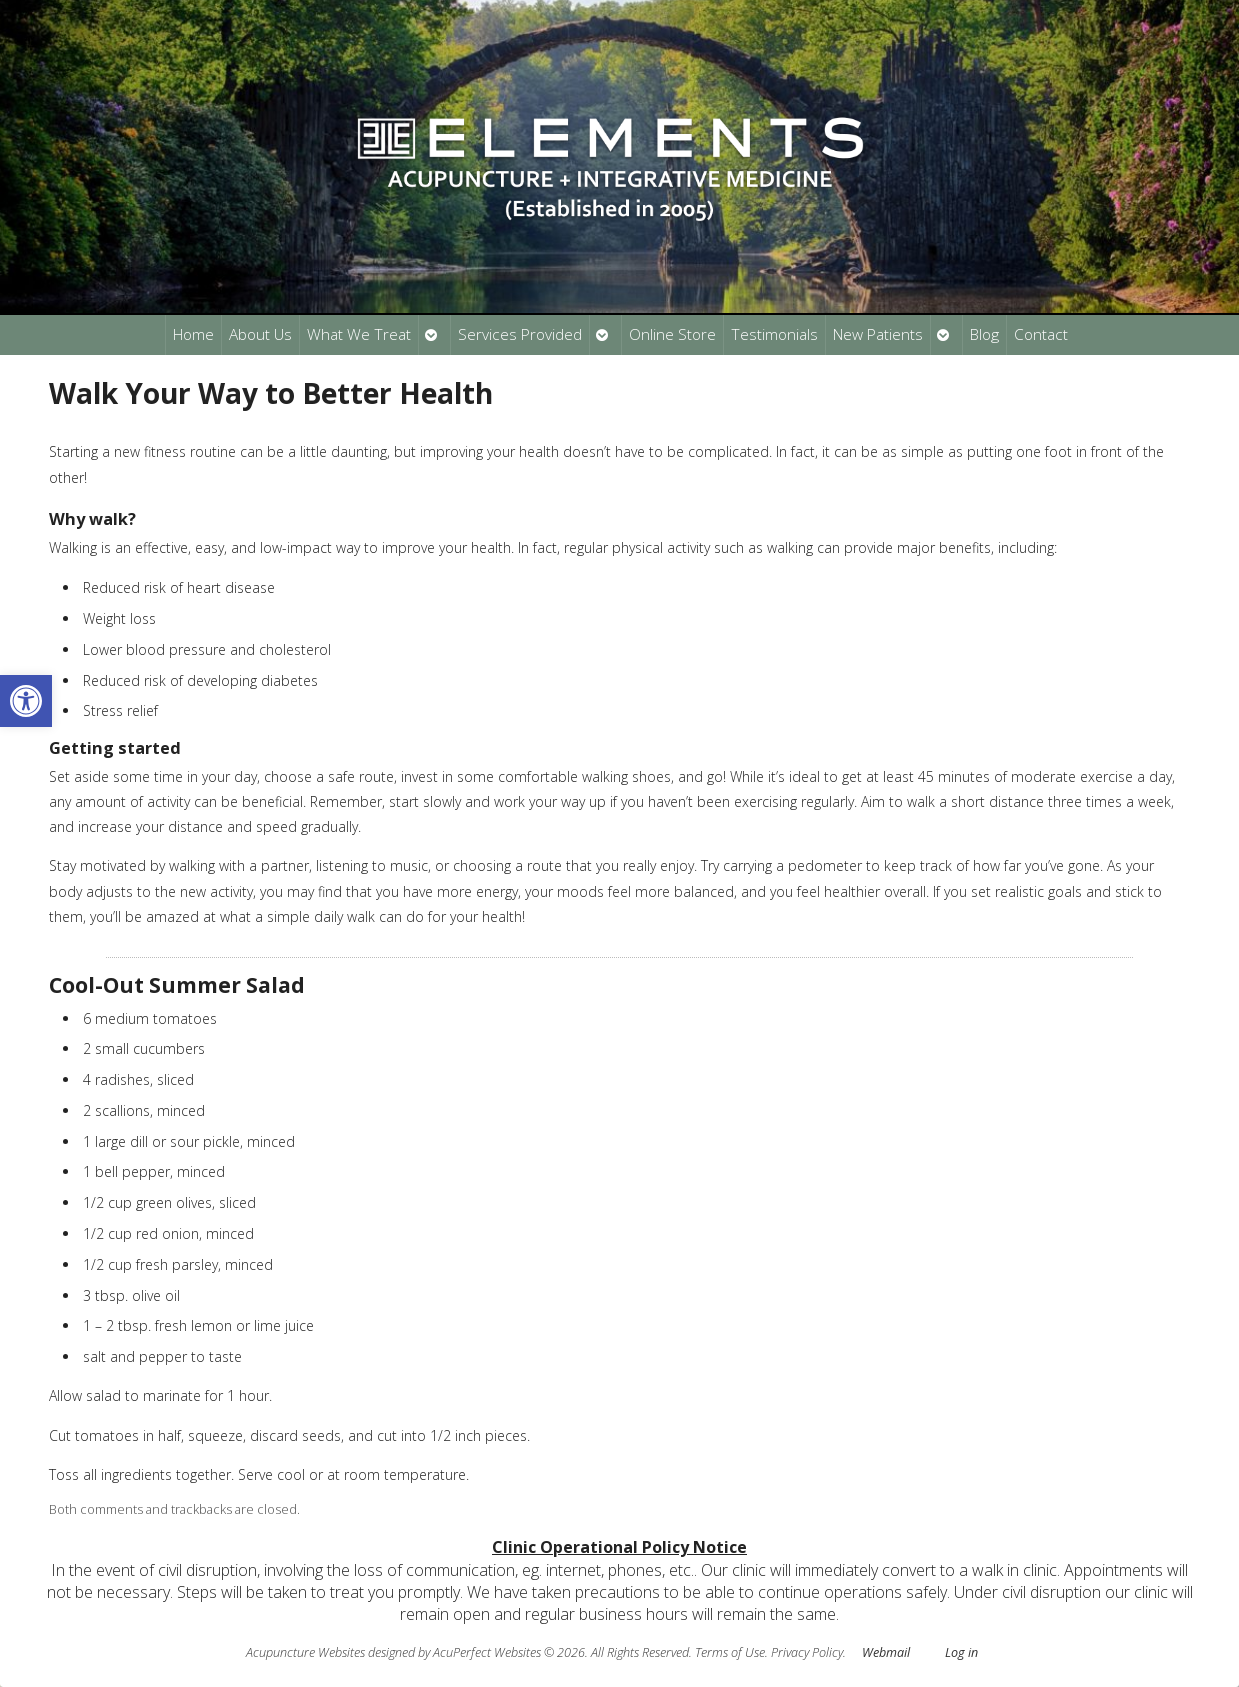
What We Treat (359, 334)
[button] (26, 701)
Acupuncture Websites (305, 1652)
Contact (1041, 334)
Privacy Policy (807, 1652)
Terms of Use (730, 1652)
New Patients (878, 334)
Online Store (672, 334)
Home (193, 334)
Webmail (886, 1652)
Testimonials (774, 334)
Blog (984, 334)
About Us (260, 334)
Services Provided (520, 334)
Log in (961, 1652)
